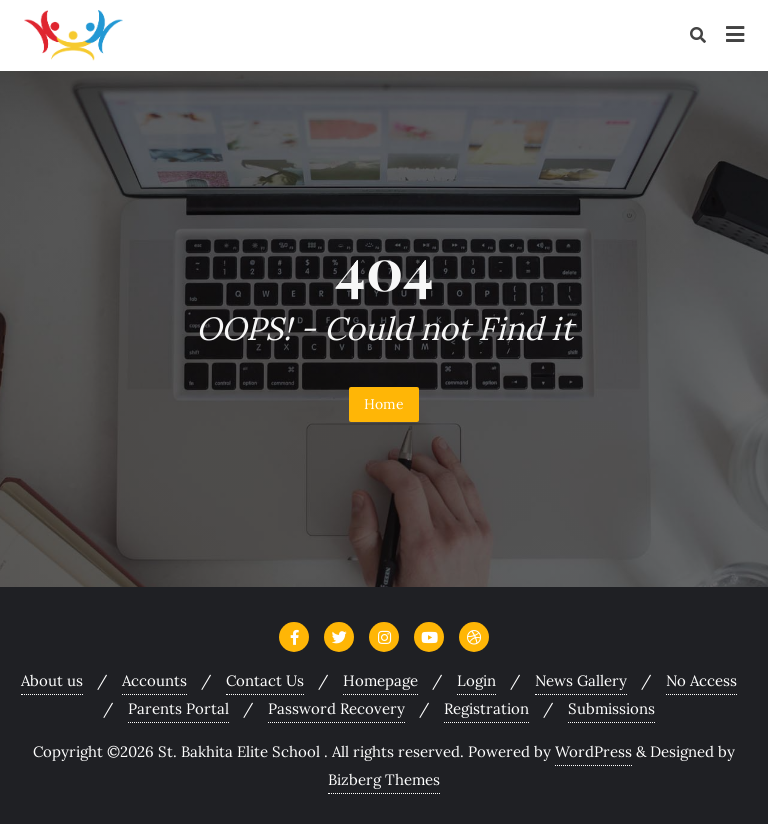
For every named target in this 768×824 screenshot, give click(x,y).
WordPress (593, 751)
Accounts (154, 680)
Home (384, 404)
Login (476, 680)
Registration (486, 708)
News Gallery (581, 680)
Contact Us (265, 680)
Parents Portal (178, 708)
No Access (701, 680)
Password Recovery (336, 708)
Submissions (611, 708)
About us (52, 680)
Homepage (380, 680)
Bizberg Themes (384, 779)
